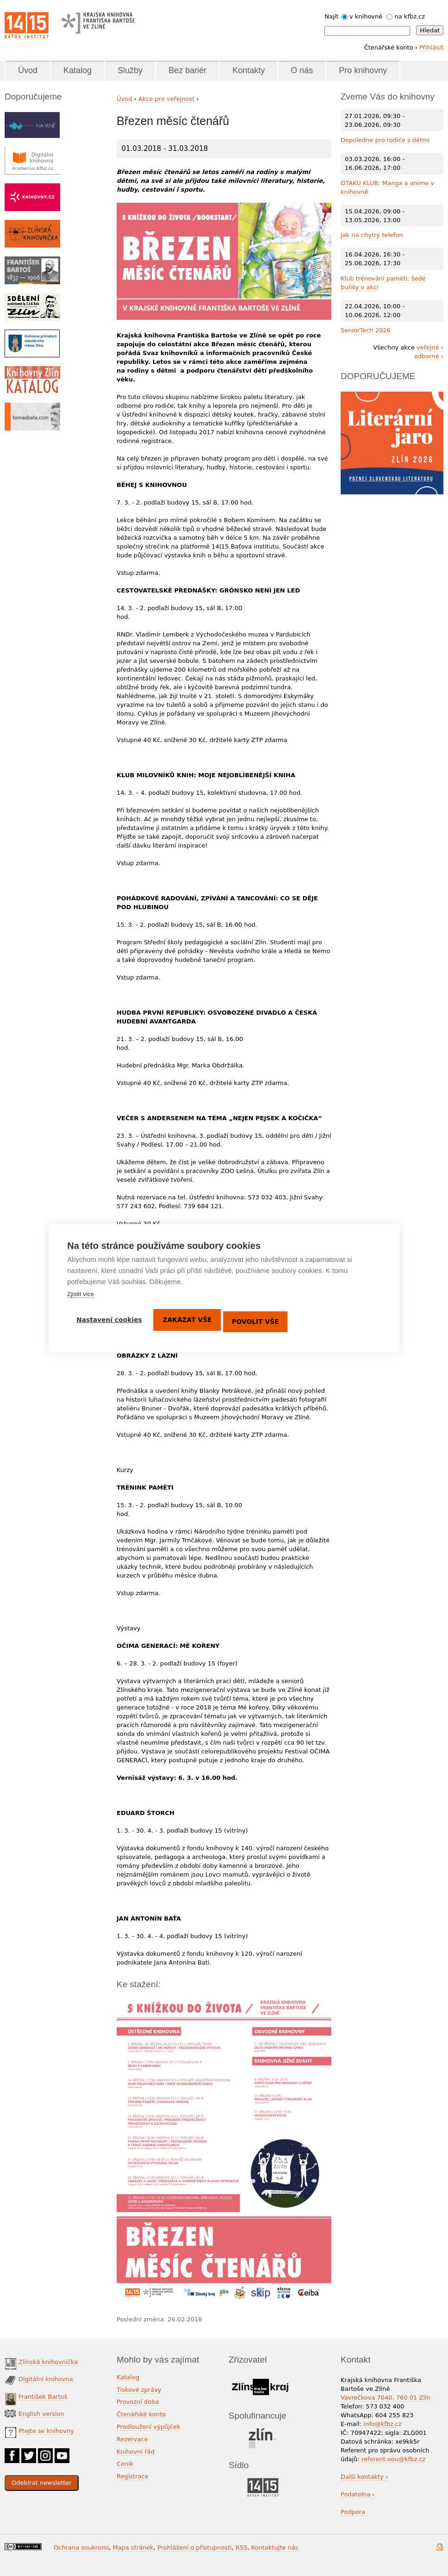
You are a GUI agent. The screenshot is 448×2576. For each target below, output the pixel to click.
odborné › (428, 356)
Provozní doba (138, 2401)
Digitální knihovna (46, 2379)
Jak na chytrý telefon (372, 234)
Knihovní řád (136, 2451)
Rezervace (132, 2439)
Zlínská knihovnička (48, 2361)
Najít (331, 16)
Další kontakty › (364, 2476)
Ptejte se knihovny (46, 2430)
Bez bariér (187, 70)
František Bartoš (43, 2396)
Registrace (133, 2476)
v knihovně (365, 16)
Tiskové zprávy (139, 2389)
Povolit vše (260, 1319)
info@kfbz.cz (382, 2423)
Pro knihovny (363, 70)
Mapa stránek (132, 2547)
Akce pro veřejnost (166, 98)
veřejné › (430, 347)
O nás (302, 70)
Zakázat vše (189, 1319)
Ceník (125, 2463)
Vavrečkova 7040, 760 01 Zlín (385, 2397)
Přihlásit (431, 47)
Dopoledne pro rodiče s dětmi (385, 140)
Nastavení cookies (109, 1319)
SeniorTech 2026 (366, 330)
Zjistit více (80, 1294)
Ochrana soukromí (81, 2547)
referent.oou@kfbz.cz (393, 2459)
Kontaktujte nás (275, 2547)
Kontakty (248, 70)
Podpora (354, 2511)
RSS (242, 2547)
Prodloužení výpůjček (148, 2426)
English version (41, 2413)
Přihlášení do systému (439, 2547)
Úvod (27, 70)
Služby (130, 70)
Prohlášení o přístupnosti (194, 2547)
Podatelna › (358, 2494)
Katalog (77, 70)
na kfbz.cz (410, 16)
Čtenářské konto (141, 2414)
